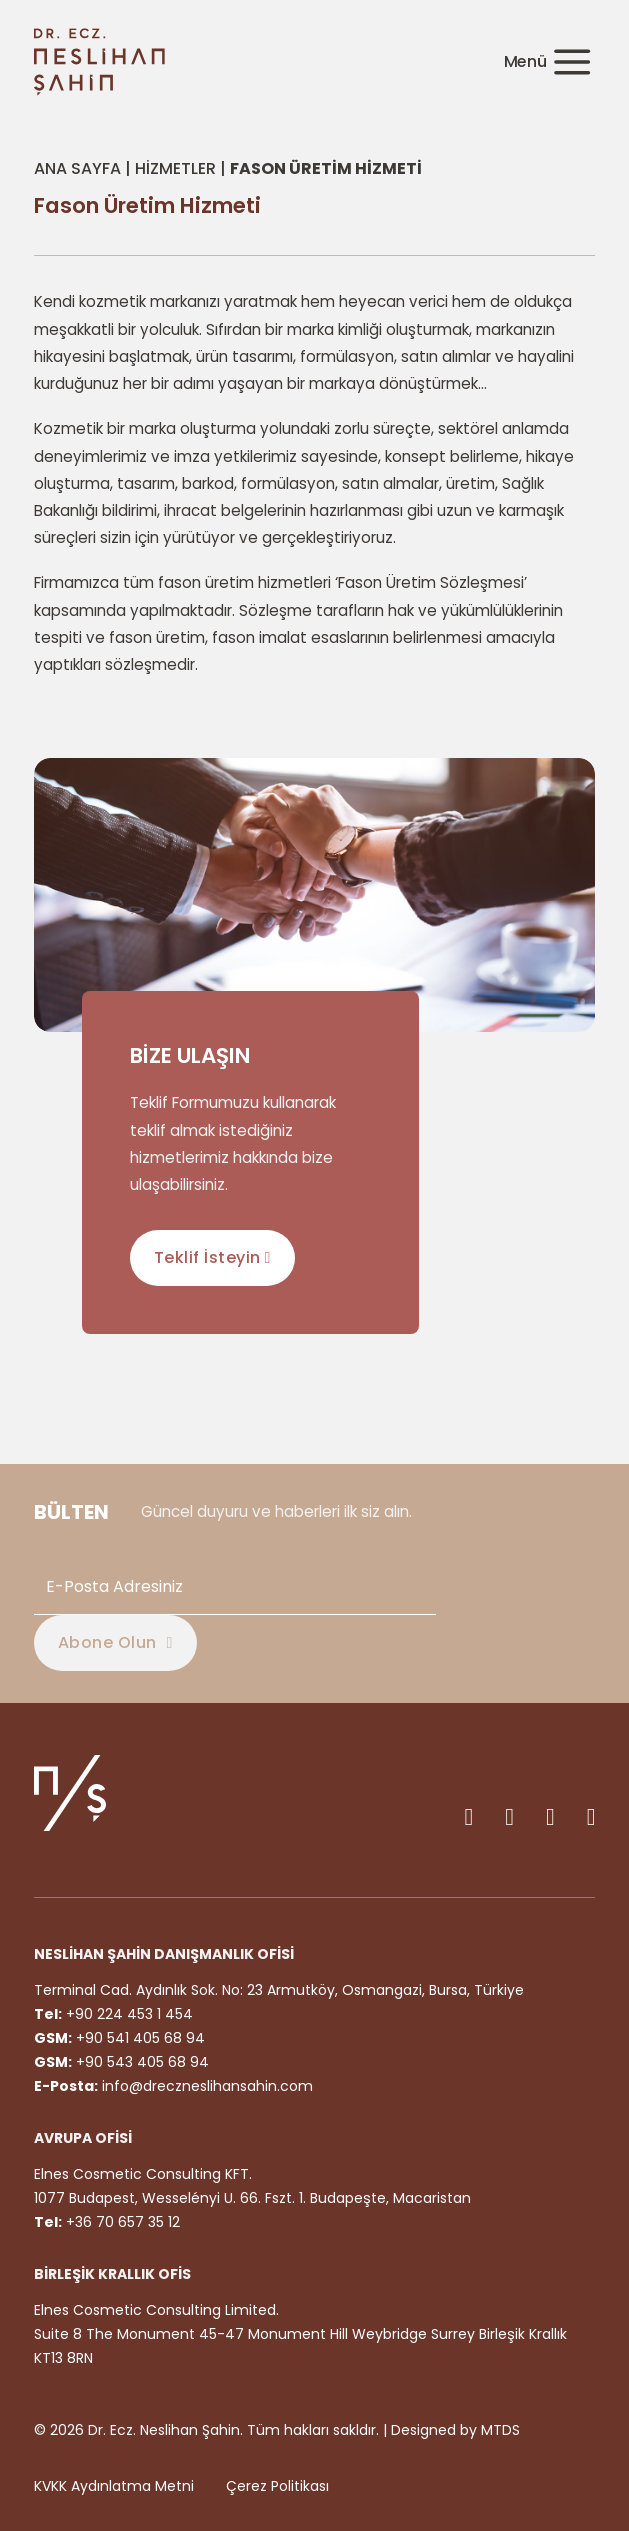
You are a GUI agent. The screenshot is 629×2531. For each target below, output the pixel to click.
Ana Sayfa (77, 168)
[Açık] (547, 63)
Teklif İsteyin (212, 1257)
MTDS (500, 2430)
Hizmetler (175, 168)
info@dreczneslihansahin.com (207, 2086)
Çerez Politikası (277, 2486)
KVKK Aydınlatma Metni (114, 2486)
